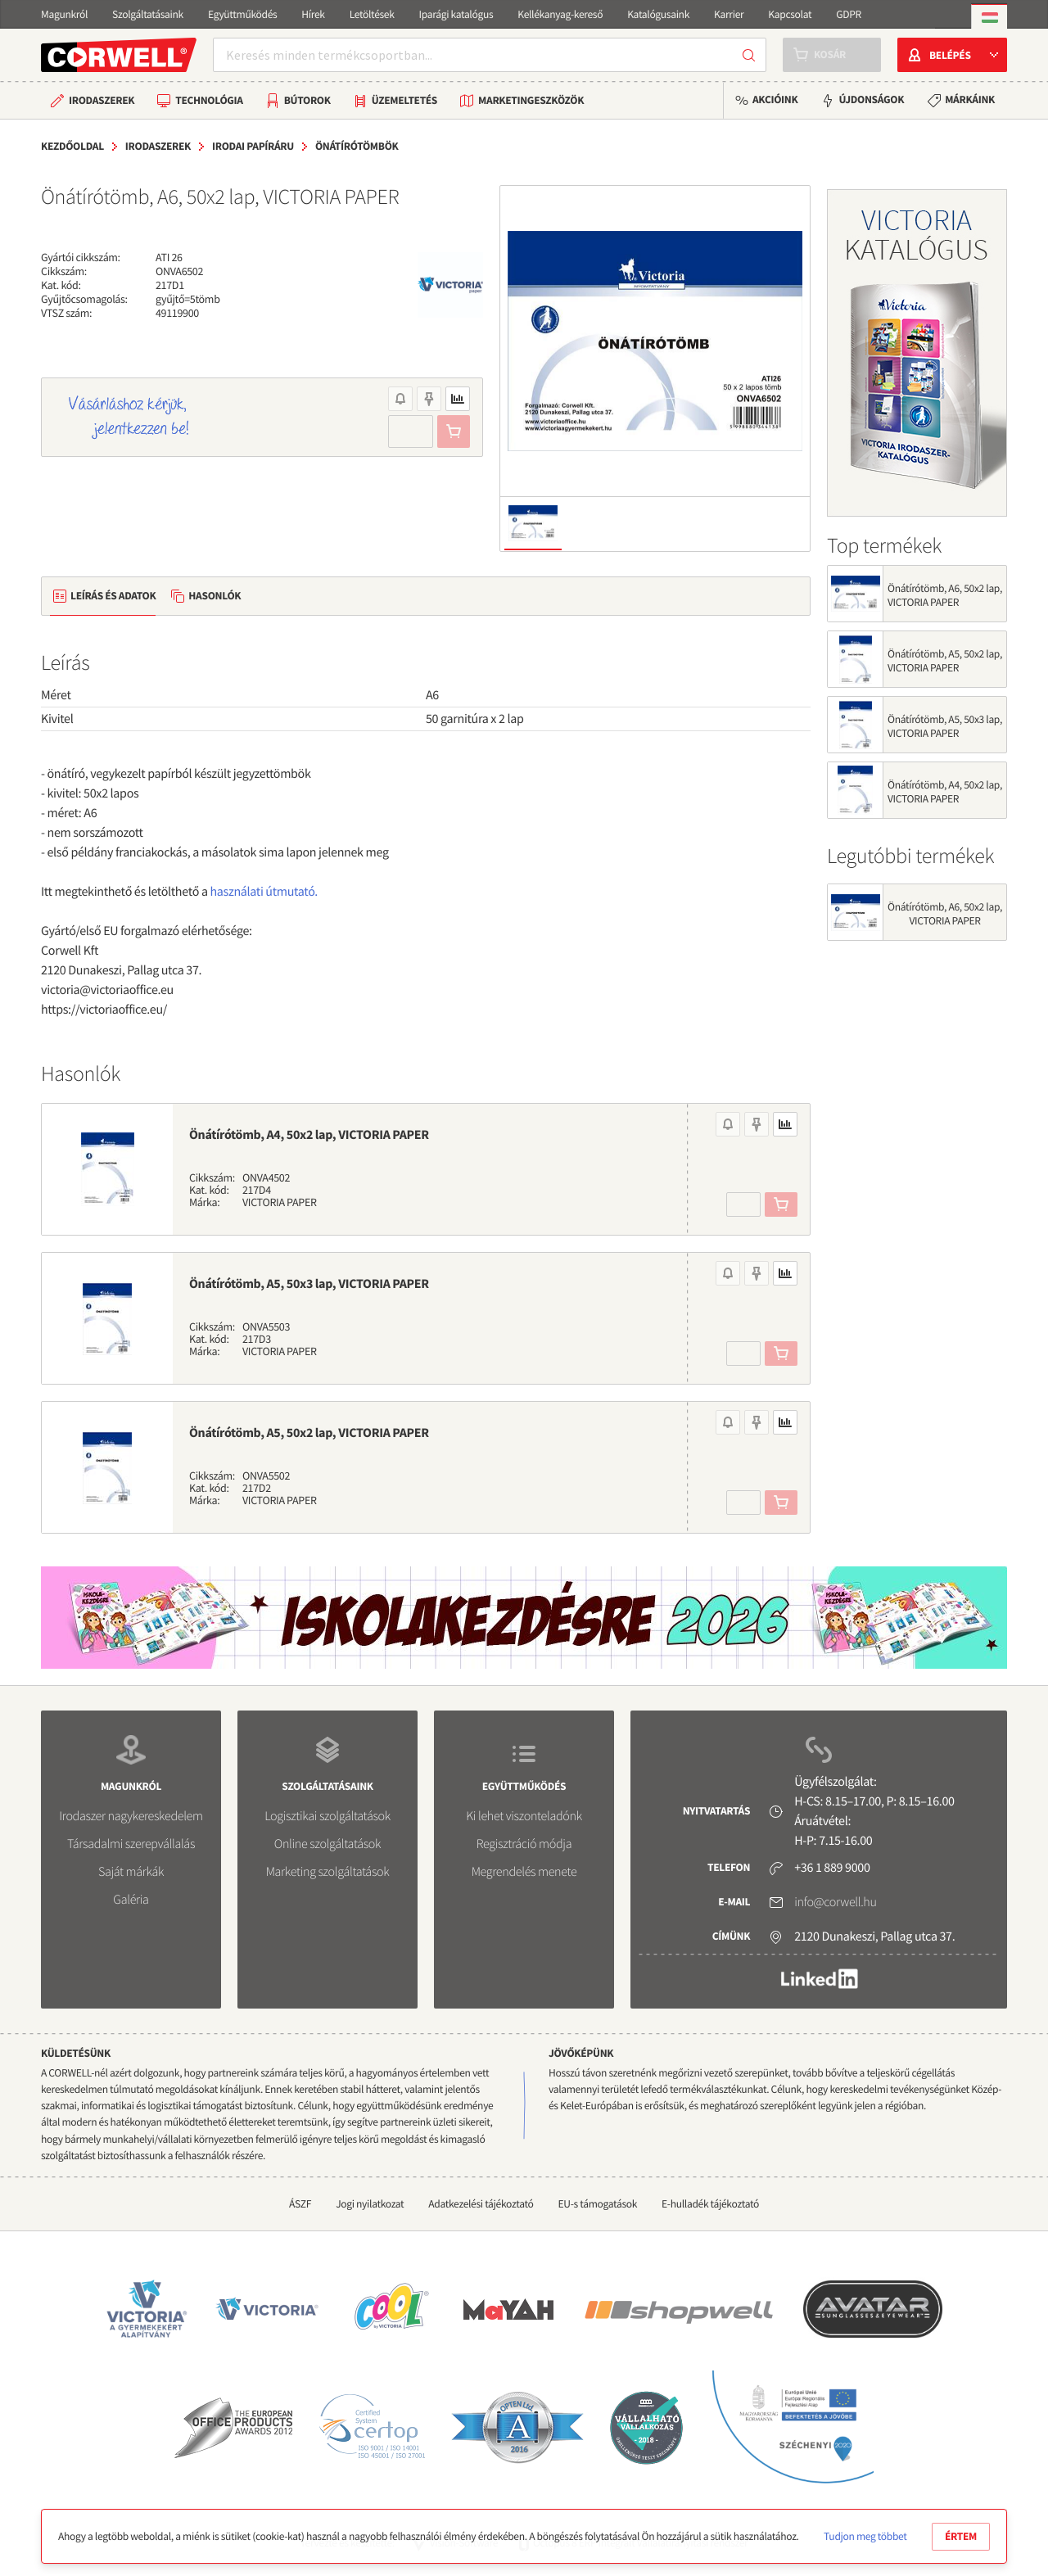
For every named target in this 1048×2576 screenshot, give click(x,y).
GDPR (848, 14)
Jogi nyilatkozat (370, 2204)
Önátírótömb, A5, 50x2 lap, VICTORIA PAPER (309, 1433)
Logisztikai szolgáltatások (327, 1816)
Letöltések (372, 14)
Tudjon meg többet (865, 2536)
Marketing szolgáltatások (328, 1872)
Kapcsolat (789, 14)
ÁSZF (300, 2204)
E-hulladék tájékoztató (710, 2204)
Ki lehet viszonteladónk (524, 1816)
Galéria (130, 1899)
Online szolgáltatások (327, 1844)
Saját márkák (131, 1872)
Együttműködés (242, 14)
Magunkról (64, 14)
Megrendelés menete (524, 1872)
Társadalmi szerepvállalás (131, 1844)
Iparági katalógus (456, 14)
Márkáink (970, 99)
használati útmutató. (264, 892)
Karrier (728, 14)
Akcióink (774, 99)
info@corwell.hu (835, 1902)
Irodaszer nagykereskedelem (130, 1816)
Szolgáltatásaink (147, 14)
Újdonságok (871, 99)
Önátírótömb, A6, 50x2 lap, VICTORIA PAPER (945, 595)
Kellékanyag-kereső (560, 14)
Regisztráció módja (524, 1844)
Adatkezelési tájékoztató (480, 2204)
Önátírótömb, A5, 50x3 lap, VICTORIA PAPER (309, 1284)
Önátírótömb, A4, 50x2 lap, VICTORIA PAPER (309, 1135)
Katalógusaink (658, 14)
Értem (961, 2536)
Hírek (312, 14)
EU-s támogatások (598, 2204)
